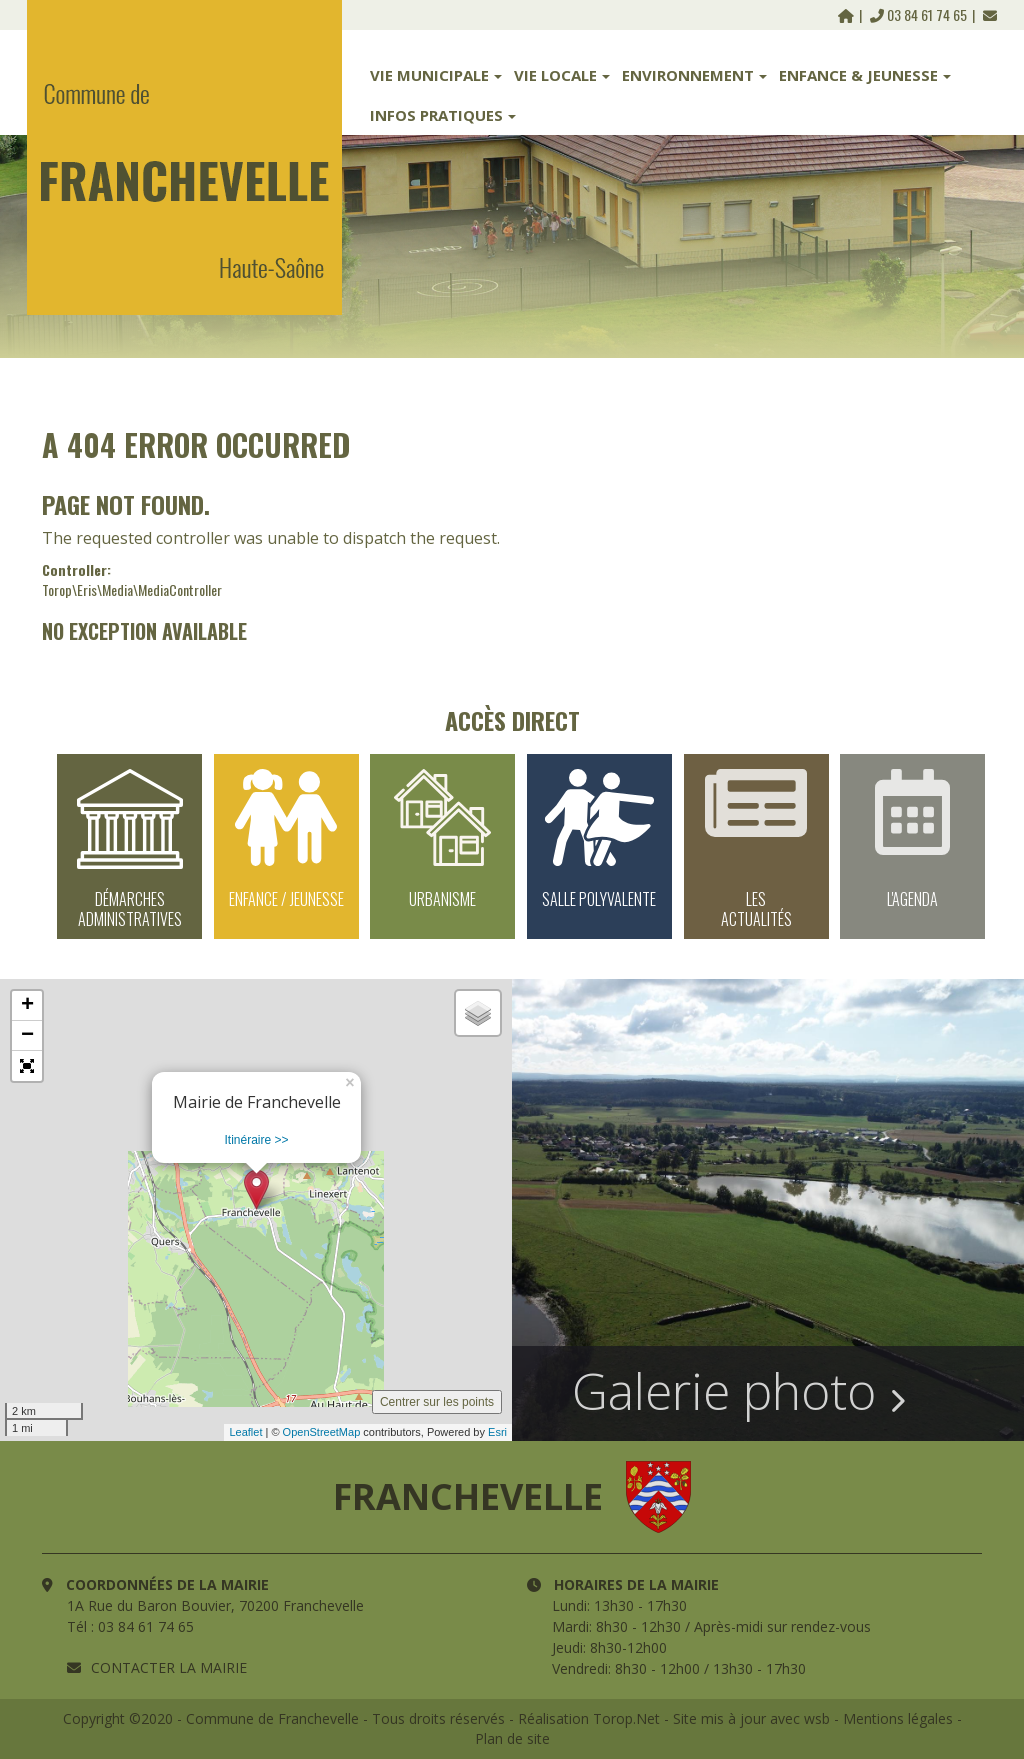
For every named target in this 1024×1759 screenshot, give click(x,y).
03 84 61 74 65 (920, 14)
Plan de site (512, 1738)
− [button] (27, 1036)
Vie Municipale (436, 75)
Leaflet (245, 1432)
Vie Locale (562, 75)
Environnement (694, 75)
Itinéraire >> (256, 1140)
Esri (497, 1432)
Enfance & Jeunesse (865, 75)
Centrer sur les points (437, 1402)
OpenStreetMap (322, 1432)
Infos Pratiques (443, 115)
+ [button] (27, 1006)
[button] (27, 1066)
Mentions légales (898, 1718)
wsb (817, 1718)
